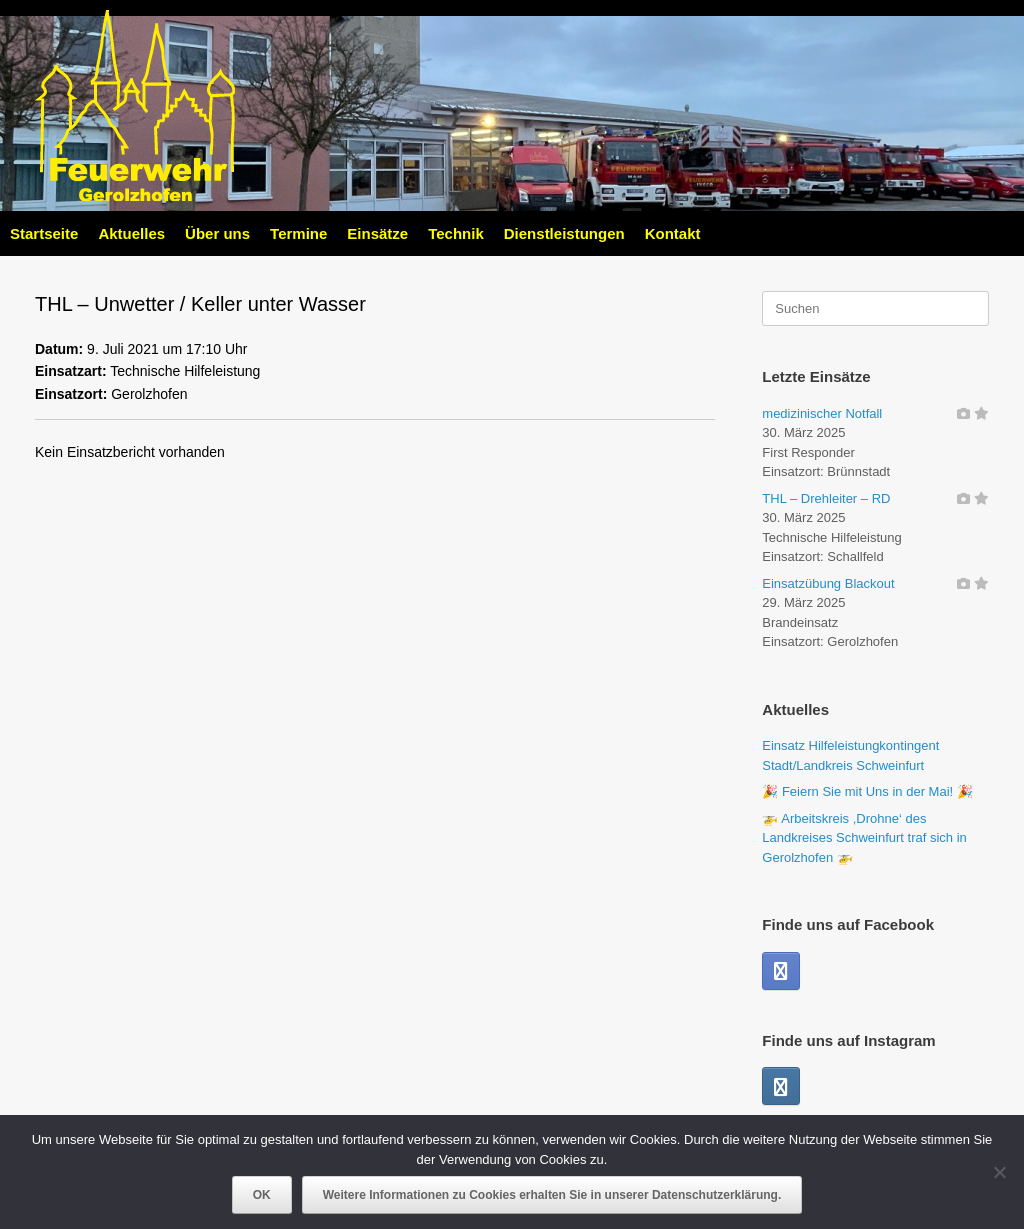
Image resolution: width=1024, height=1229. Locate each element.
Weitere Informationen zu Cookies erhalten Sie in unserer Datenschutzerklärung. (552, 1195)
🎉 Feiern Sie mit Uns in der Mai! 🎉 (867, 791)
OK (262, 1195)
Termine (298, 233)
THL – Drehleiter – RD (826, 498)
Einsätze (377, 233)
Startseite (44, 233)
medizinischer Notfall (822, 413)
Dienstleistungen (564, 233)
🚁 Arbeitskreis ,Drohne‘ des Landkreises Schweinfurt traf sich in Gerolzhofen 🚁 (864, 838)
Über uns (217, 233)
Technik (456, 233)
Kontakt (673, 233)
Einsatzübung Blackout (828, 583)
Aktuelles (131, 233)
